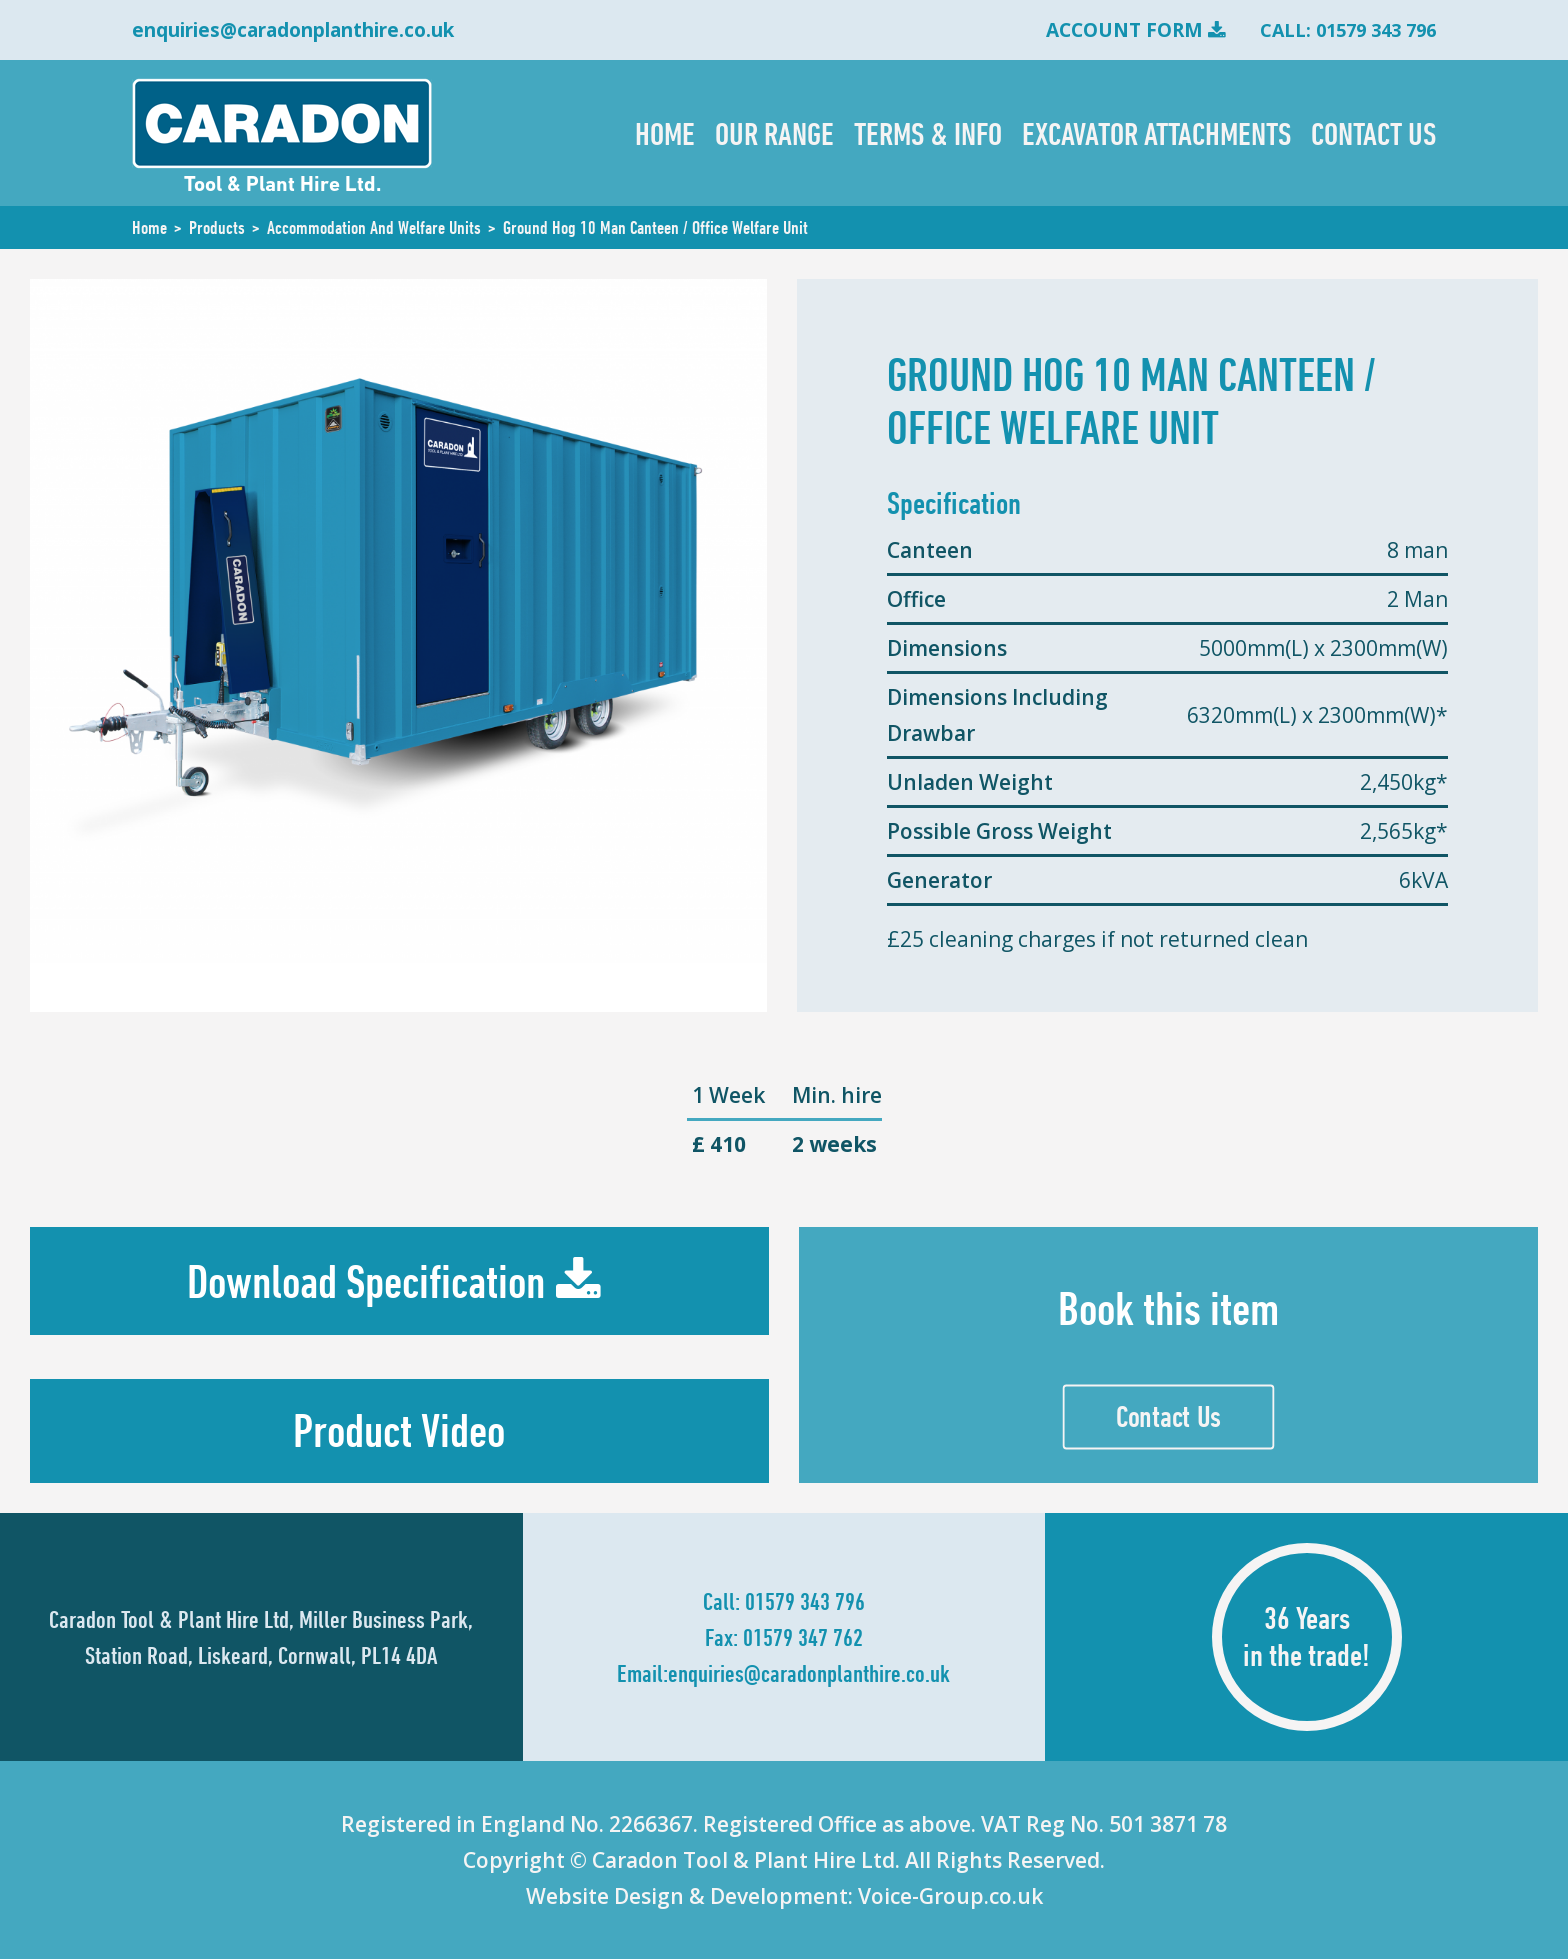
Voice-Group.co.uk (950, 1896)
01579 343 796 (805, 1601)
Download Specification (366, 1281)
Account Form (1124, 30)
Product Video (399, 1430)
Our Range (774, 133)
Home (665, 133)
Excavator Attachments (1156, 133)
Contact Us (1373, 133)
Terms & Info (928, 133)
